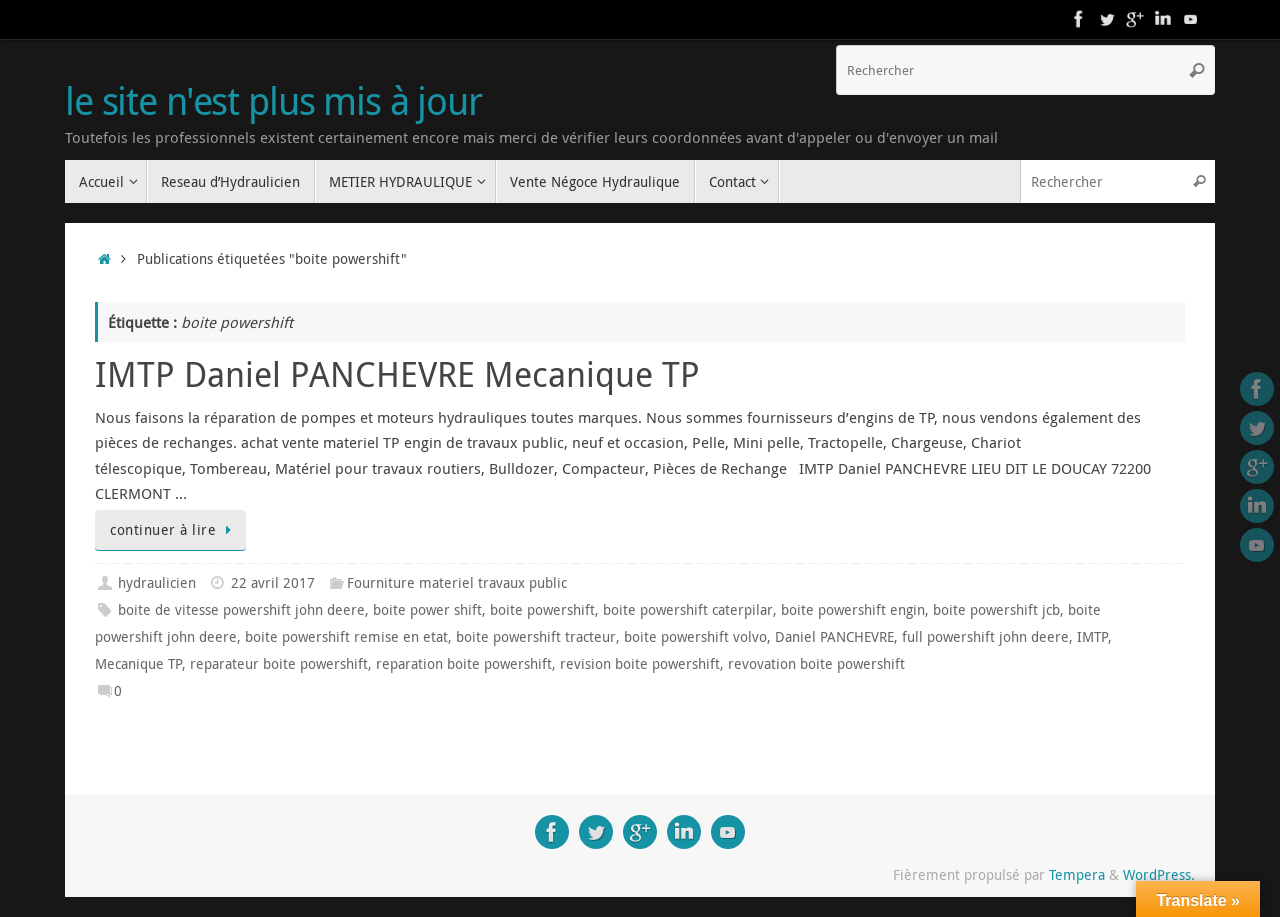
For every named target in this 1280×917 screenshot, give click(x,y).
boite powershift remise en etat (346, 637)
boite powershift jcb (996, 610)
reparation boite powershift (464, 664)
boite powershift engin (853, 610)
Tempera (1077, 875)
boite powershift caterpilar (688, 610)
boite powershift (542, 610)
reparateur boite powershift (279, 664)
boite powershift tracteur (536, 637)
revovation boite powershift (816, 664)
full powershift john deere (985, 637)
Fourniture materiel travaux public (457, 583)
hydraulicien (157, 583)
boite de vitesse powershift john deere (241, 610)
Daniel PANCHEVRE (834, 637)
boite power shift (427, 610)
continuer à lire (174, 530)
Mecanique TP (138, 664)
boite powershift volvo (695, 637)
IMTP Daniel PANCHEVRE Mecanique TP (397, 374)
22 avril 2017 (273, 583)
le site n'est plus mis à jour (273, 101)
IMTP (1092, 637)
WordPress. (1159, 875)
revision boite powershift (640, 664)
